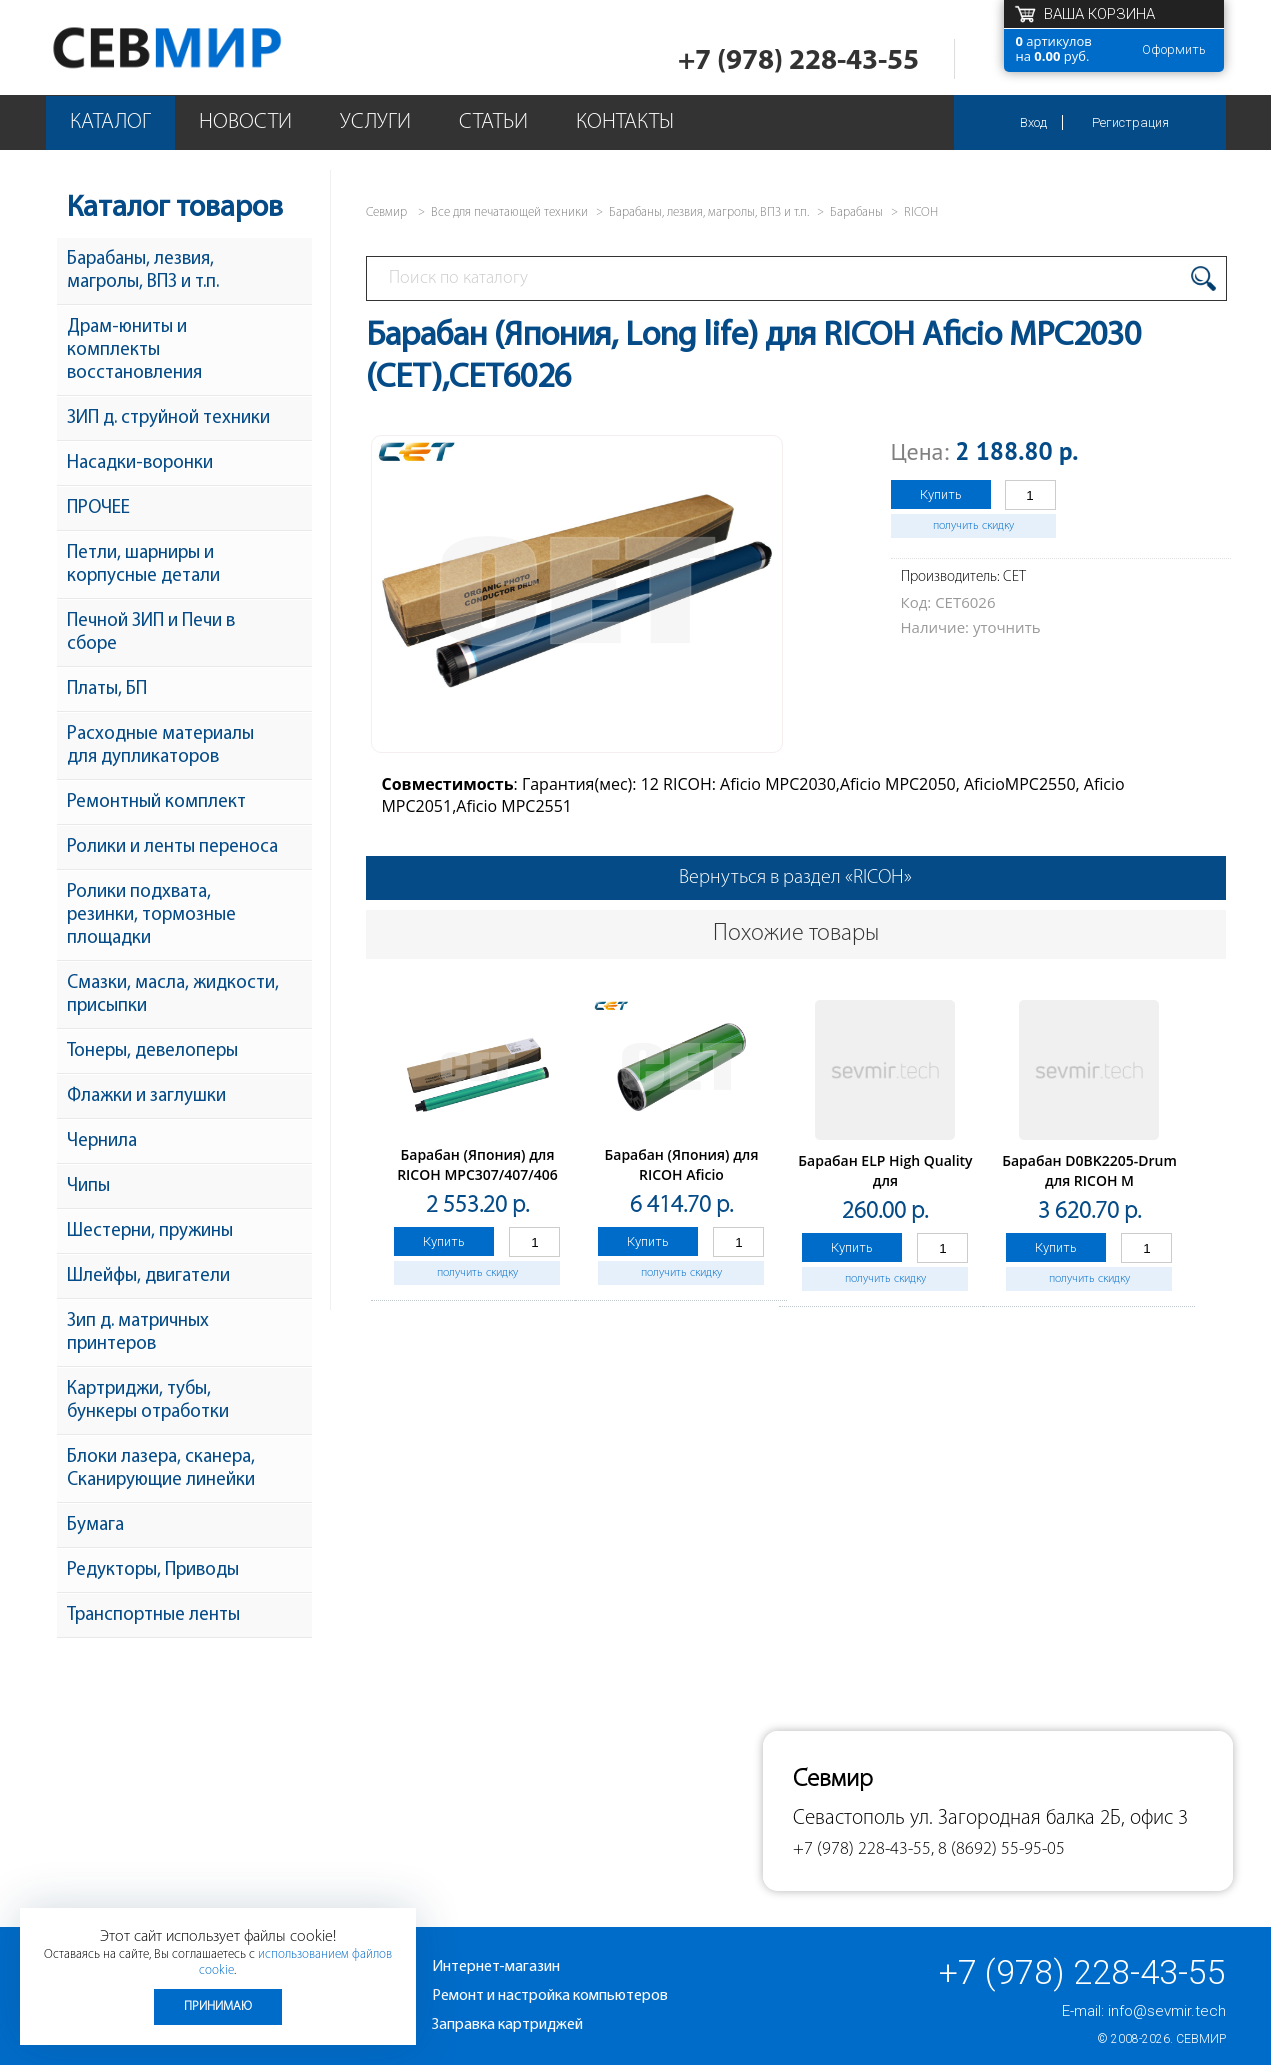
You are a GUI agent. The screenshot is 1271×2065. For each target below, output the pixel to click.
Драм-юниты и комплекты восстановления (134, 350)
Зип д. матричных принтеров (138, 1333)
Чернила (102, 1141)
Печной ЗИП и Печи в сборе (151, 633)
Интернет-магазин (496, 1967)
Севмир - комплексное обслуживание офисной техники (207, 47)
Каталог (110, 122)
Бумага (95, 1525)
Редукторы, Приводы (153, 1570)
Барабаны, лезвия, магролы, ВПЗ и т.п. (143, 271)
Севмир (1201, 2039)
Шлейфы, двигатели (148, 1276)
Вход (1033, 122)
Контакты (625, 122)
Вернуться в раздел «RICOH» (795, 878)
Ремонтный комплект (156, 802)
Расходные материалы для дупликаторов (160, 746)
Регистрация (1130, 122)
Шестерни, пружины (150, 1231)
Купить (941, 494)
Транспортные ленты (153, 1615)
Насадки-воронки (140, 463)
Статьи (493, 122)
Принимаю (218, 2006)
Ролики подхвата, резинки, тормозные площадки (151, 915)
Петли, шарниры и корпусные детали (143, 565)
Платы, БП (107, 689)
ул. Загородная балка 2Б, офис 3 (1049, 1818)
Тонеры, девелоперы (152, 1051)
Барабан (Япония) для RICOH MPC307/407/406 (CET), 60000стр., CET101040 (477, 1184)
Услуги (375, 122)
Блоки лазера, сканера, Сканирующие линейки (161, 1469)
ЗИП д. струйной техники (168, 418)
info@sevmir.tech (1167, 2011)
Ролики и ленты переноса (172, 847)
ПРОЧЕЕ (98, 508)
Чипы (88, 1186)
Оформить (1174, 49)
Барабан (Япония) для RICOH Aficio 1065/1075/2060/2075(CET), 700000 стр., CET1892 (682, 1184)
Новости (245, 122)
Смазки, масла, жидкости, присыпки (173, 995)
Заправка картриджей (507, 2025)
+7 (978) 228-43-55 (798, 61)
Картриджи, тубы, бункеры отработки (148, 1401)
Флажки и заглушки (146, 1096)
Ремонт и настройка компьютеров (550, 1996)
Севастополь (849, 1818)
